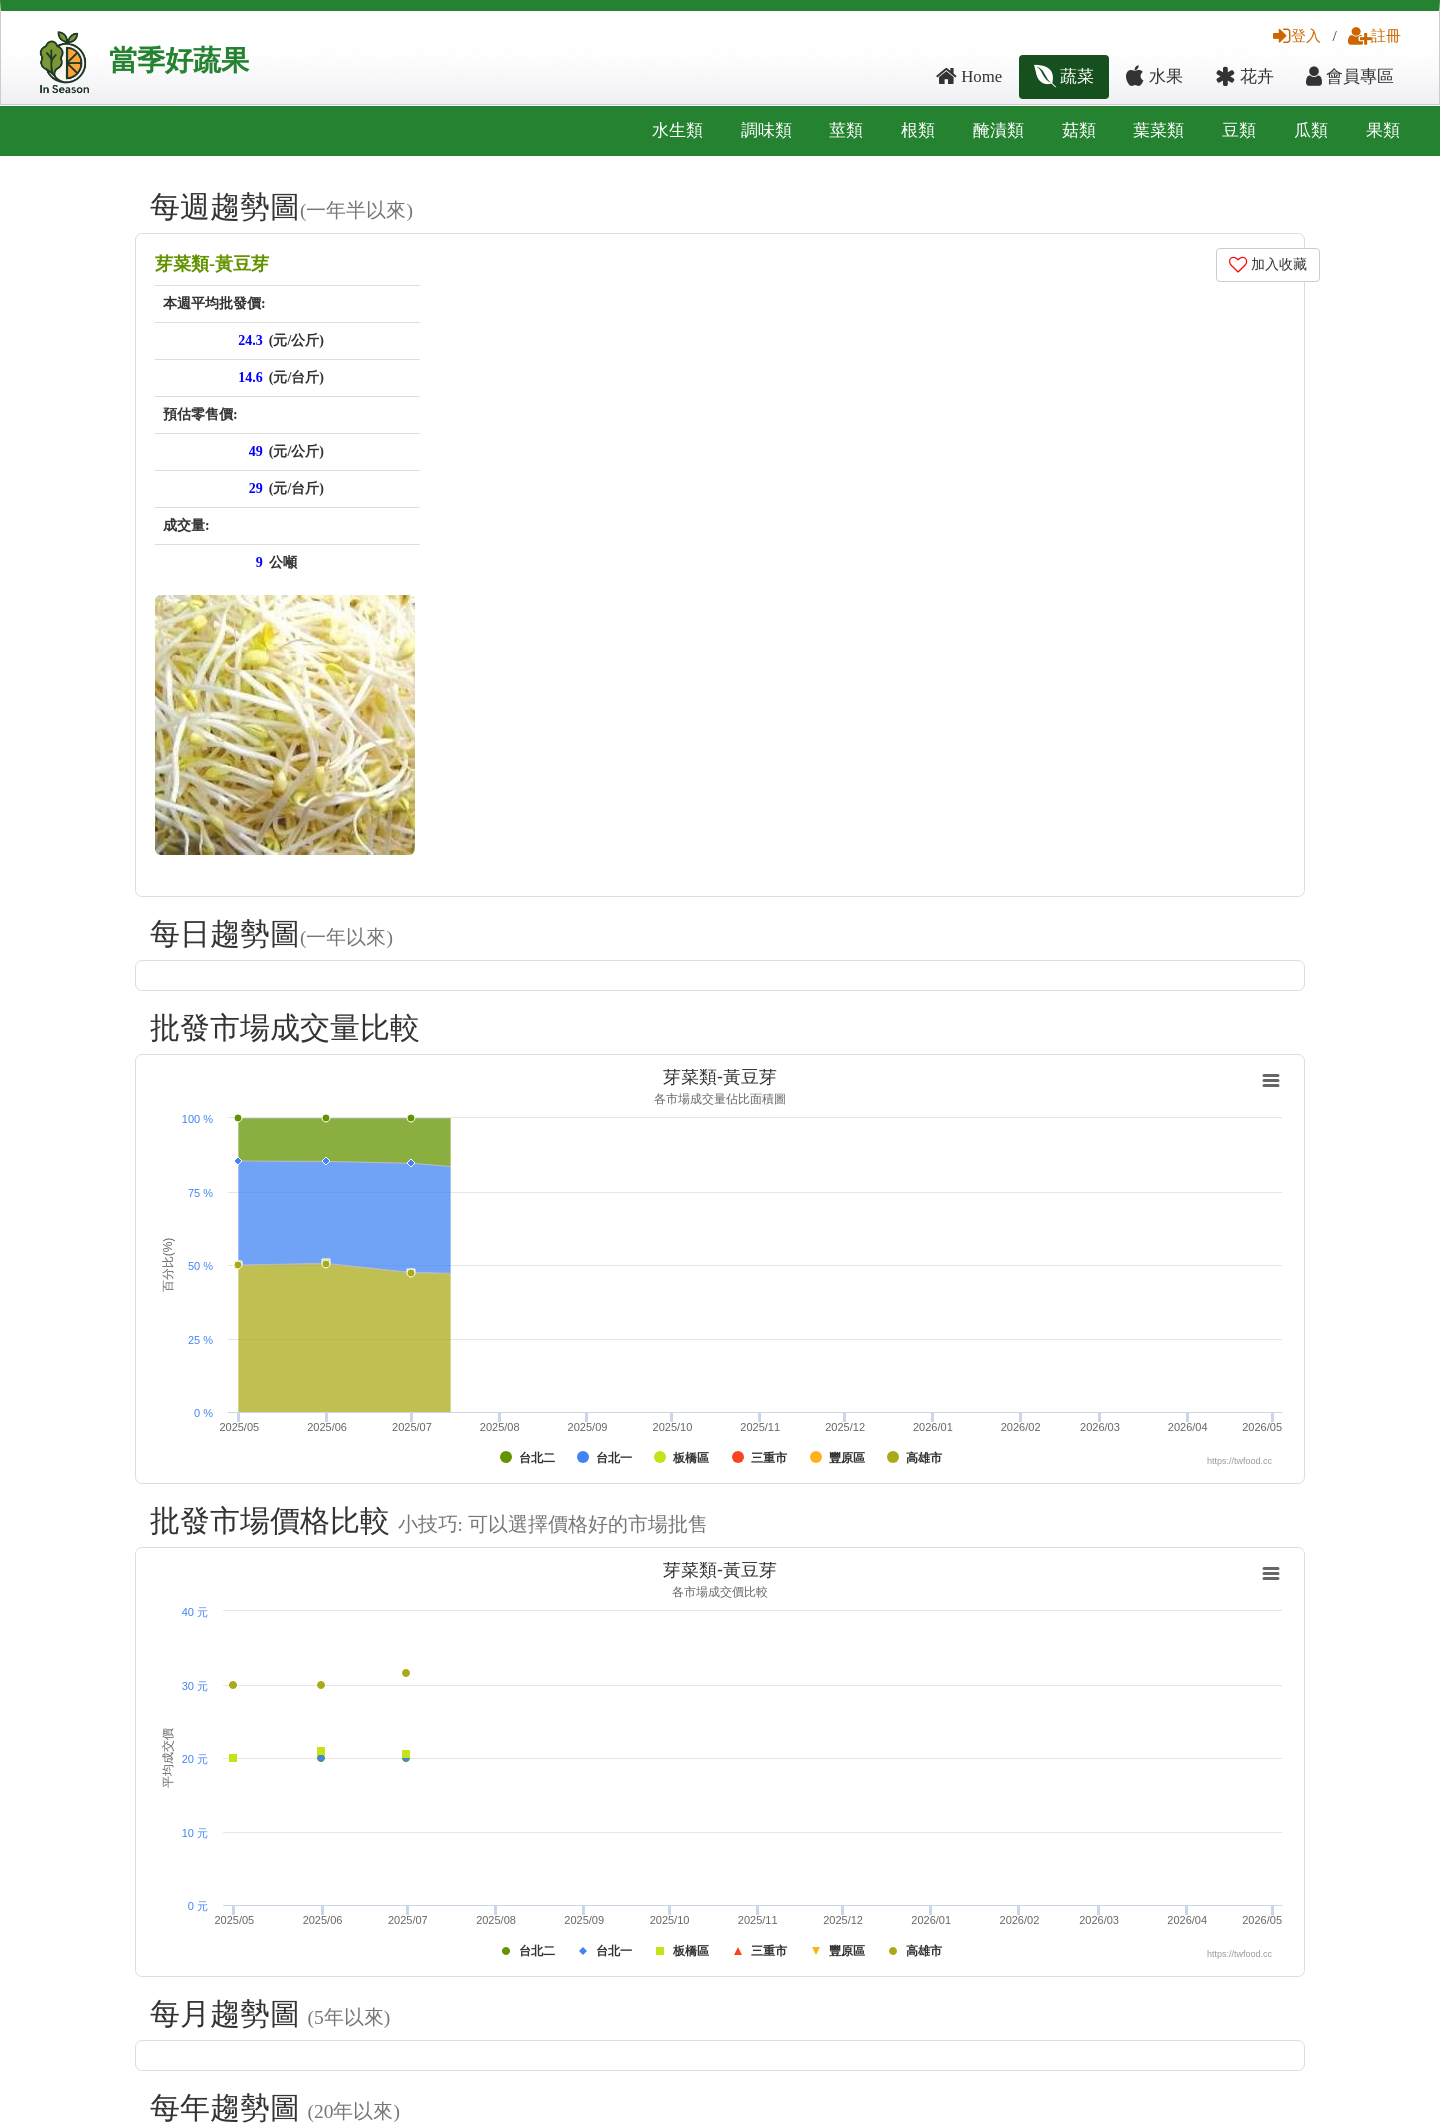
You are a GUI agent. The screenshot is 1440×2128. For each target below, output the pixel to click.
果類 (1383, 130)
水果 (1154, 76)
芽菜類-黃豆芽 (212, 264)
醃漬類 (998, 130)
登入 (1297, 35)
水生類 (677, 130)
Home (969, 76)
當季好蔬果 (179, 60)
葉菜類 (1158, 130)
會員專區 (1350, 76)
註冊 (1374, 35)
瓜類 (1311, 130)
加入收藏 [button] (1268, 264)
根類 (918, 130)
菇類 (1079, 130)
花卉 (1244, 76)
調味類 (766, 130)
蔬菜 (1064, 76)
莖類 (846, 130)
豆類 (1239, 130)
